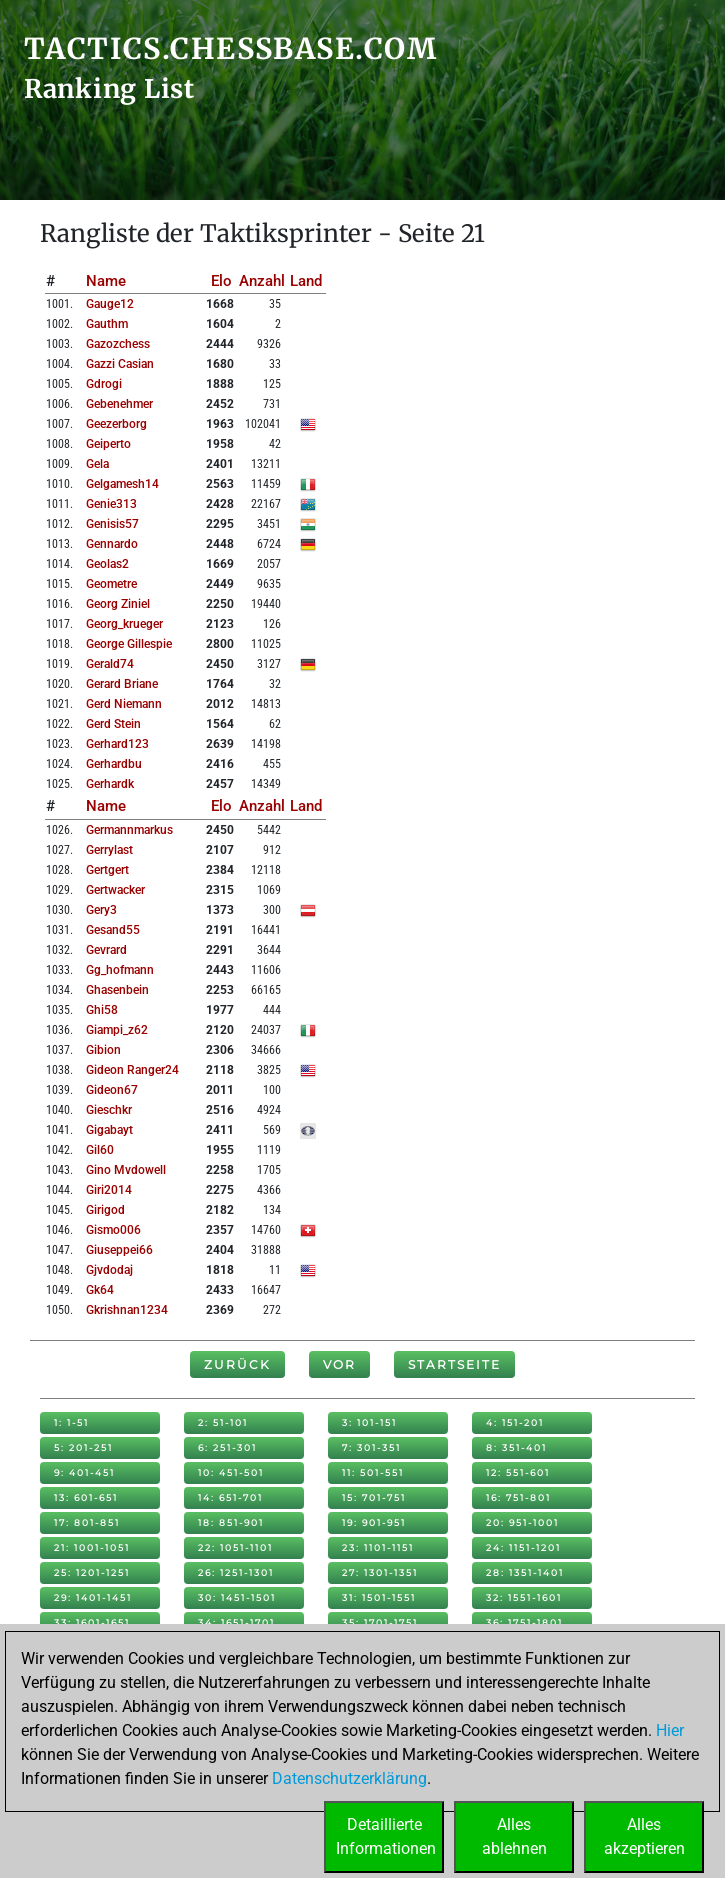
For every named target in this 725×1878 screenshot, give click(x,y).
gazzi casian (120, 364)
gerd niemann (124, 704)
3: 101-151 (369, 1422)
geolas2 (107, 564)
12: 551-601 (518, 1472)
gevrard (106, 950)
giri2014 (109, 1190)
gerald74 (110, 664)
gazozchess (118, 344)
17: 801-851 (87, 1522)
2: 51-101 (223, 1422)
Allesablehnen (514, 1836)
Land (306, 281)
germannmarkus (129, 830)
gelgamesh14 (122, 484)
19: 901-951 (374, 1522)
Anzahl (262, 281)
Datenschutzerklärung (349, 1778)
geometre (111, 584)
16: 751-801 (518, 1497)
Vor (339, 1364)
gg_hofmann (120, 970)
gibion (103, 1050)
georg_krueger (124, 624)
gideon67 (112, 1090)
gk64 (100, 1290)
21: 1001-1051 (92, 1547)
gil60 (100, 1150)
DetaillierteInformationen (386, 1836)
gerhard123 (117, 744)
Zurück (237, 1364)
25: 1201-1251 (92, 1572)
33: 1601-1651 (92, 1622)
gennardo (112, 544)
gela (97, 464)
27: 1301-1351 (380, 1572)
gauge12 (110, 304)
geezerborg (116, 424)
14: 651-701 (230, 1497)
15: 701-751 (374, 1497)
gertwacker (115, 890)
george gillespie (129, 644)
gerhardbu (114, 764)
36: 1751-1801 (524, 1622)
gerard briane (122, 684)
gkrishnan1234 (127, 1310)
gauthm (107, 324)
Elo (221, 281)
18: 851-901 (231, 1522)
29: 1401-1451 (93, 1597)
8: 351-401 (516, 1447)
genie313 (111, 504)
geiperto (108, 444)
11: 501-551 (373, 1472)
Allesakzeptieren (644, 1836)
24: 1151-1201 (523, 1547)
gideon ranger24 (132, 1070)
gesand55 (113, 930)
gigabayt (109, 1130)
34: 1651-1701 (236, 1622)
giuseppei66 (119, 1250)
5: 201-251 (83, 1447)
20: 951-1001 (522, 1522)
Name (106, 281)
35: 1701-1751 (380, 1622)
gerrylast (109, 850)
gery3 (101, 910)
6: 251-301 (227, 1447)
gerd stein (113, 724)
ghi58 (102, 1010)
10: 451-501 (231, 1472)
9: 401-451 (84, 1472)
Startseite (454, 1364)
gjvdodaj (109, 1270)
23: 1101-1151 (378, 1547)
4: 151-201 (515, 1422)
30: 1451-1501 (237, 1597)
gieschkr (109, 1110)
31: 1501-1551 (379, 1597)
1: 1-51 (71, 1422)
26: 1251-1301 (236, 1572)
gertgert (107, 870)
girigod (105, 1210)
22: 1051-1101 (235, 1547)
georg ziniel (118, 604)
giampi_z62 (117, 1030)
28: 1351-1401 (525, 1572)
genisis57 (112, 524)
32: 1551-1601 (524, 1597)
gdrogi (104, 384)
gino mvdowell (126, 1170)
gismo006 (113, 1230)
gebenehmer (119, 404)
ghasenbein (117, 990)
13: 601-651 (86, 1497)
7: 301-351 (371, 1447)
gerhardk (110, 784)
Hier (670, 1730)
